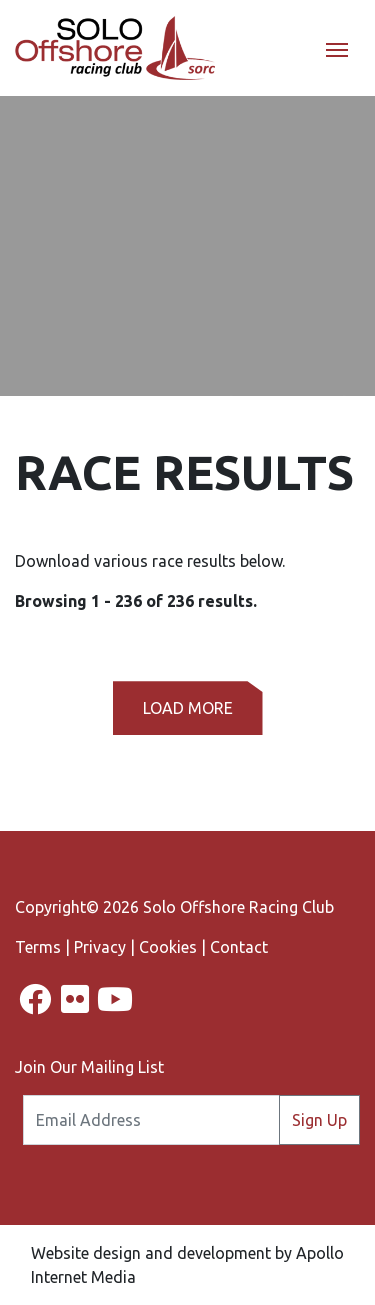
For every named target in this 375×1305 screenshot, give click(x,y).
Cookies (168, 947)
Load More (188, 708)
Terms (38, 947)
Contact (239, 947)
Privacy (100, 947)
